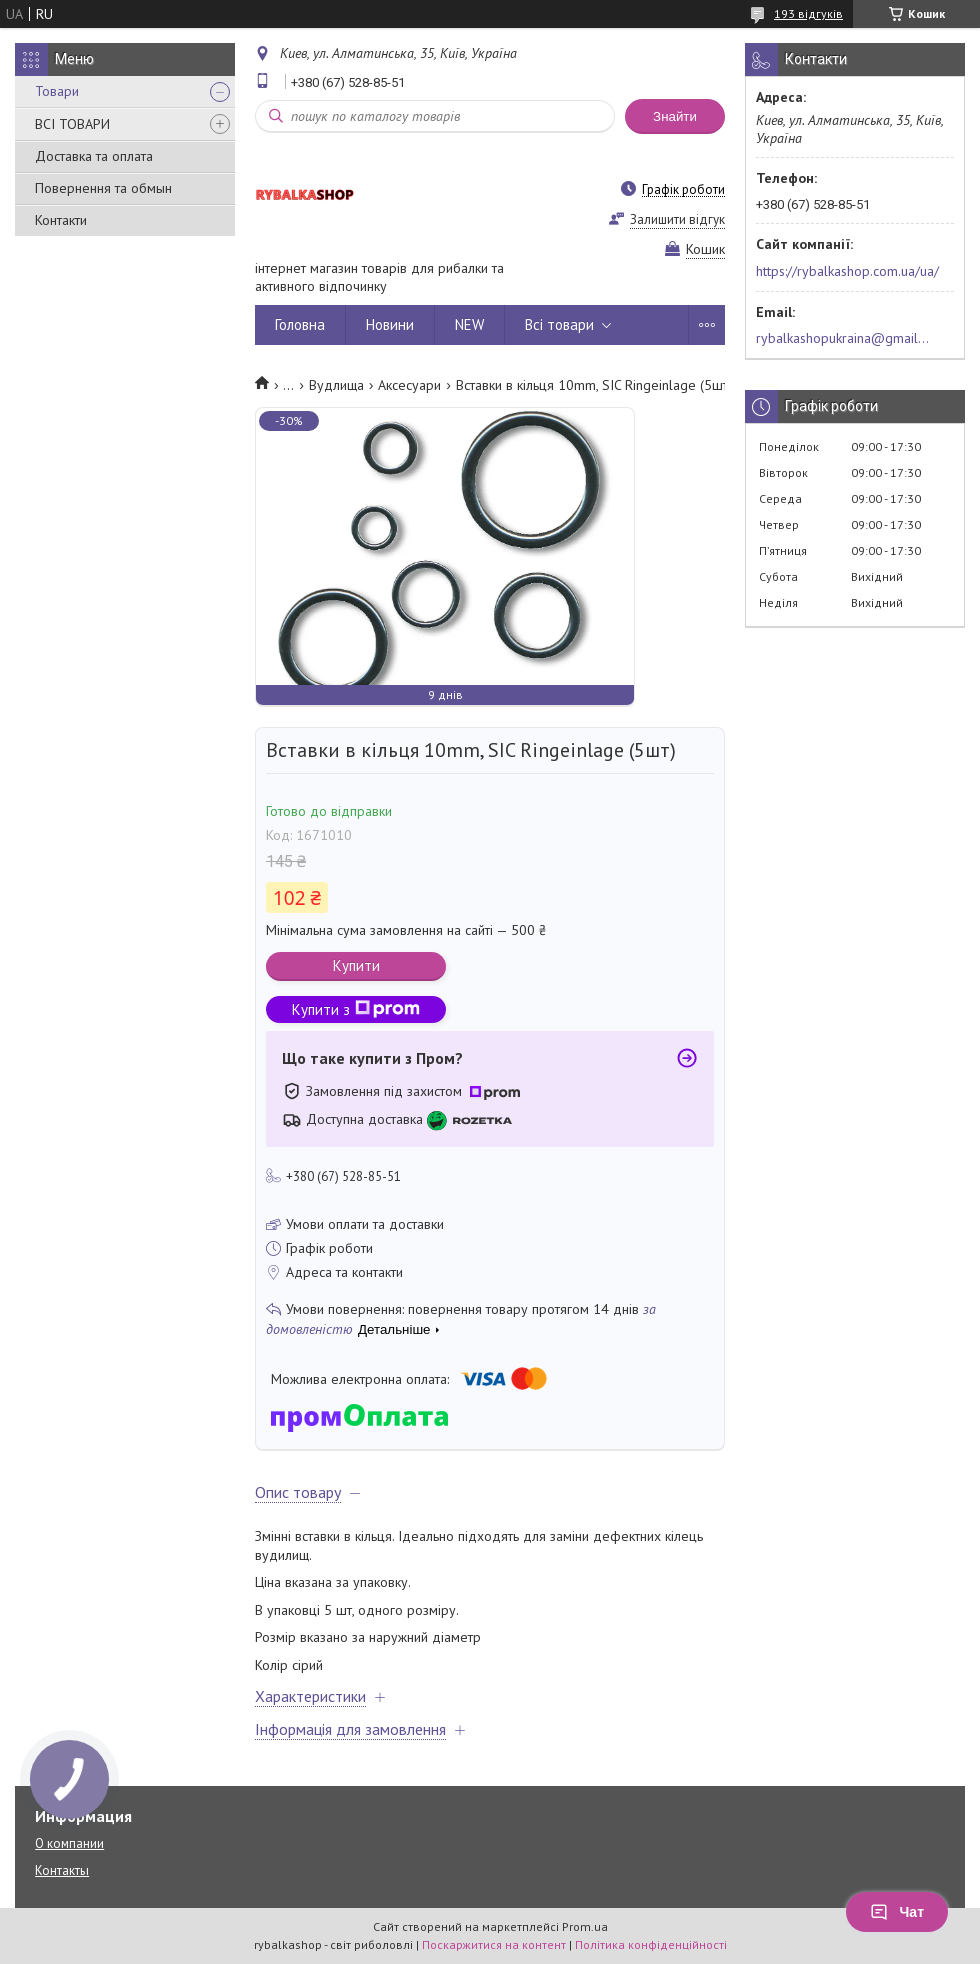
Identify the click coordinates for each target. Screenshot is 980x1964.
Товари (57, 91)
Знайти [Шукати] (675, 116)
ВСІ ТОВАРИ (72, 124)
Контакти (61, 220)
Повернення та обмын (103, 188)
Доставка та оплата (94, 156)
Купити (356, 965)
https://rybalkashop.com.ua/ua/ (847, 271)
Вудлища (336, 385)
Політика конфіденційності (651, 1944)
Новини (390, 324)
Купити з (356, 1009)
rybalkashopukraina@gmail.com (843, 338)
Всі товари (559, 324)
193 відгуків (808, 13)
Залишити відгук (677, 219)
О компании (69, 1843)
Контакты (62, 1870)
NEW (469, 324)
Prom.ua (585, 1926)
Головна (300, 324)
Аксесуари (409, 385)
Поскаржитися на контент (494, 1944)
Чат (897, 1912)
